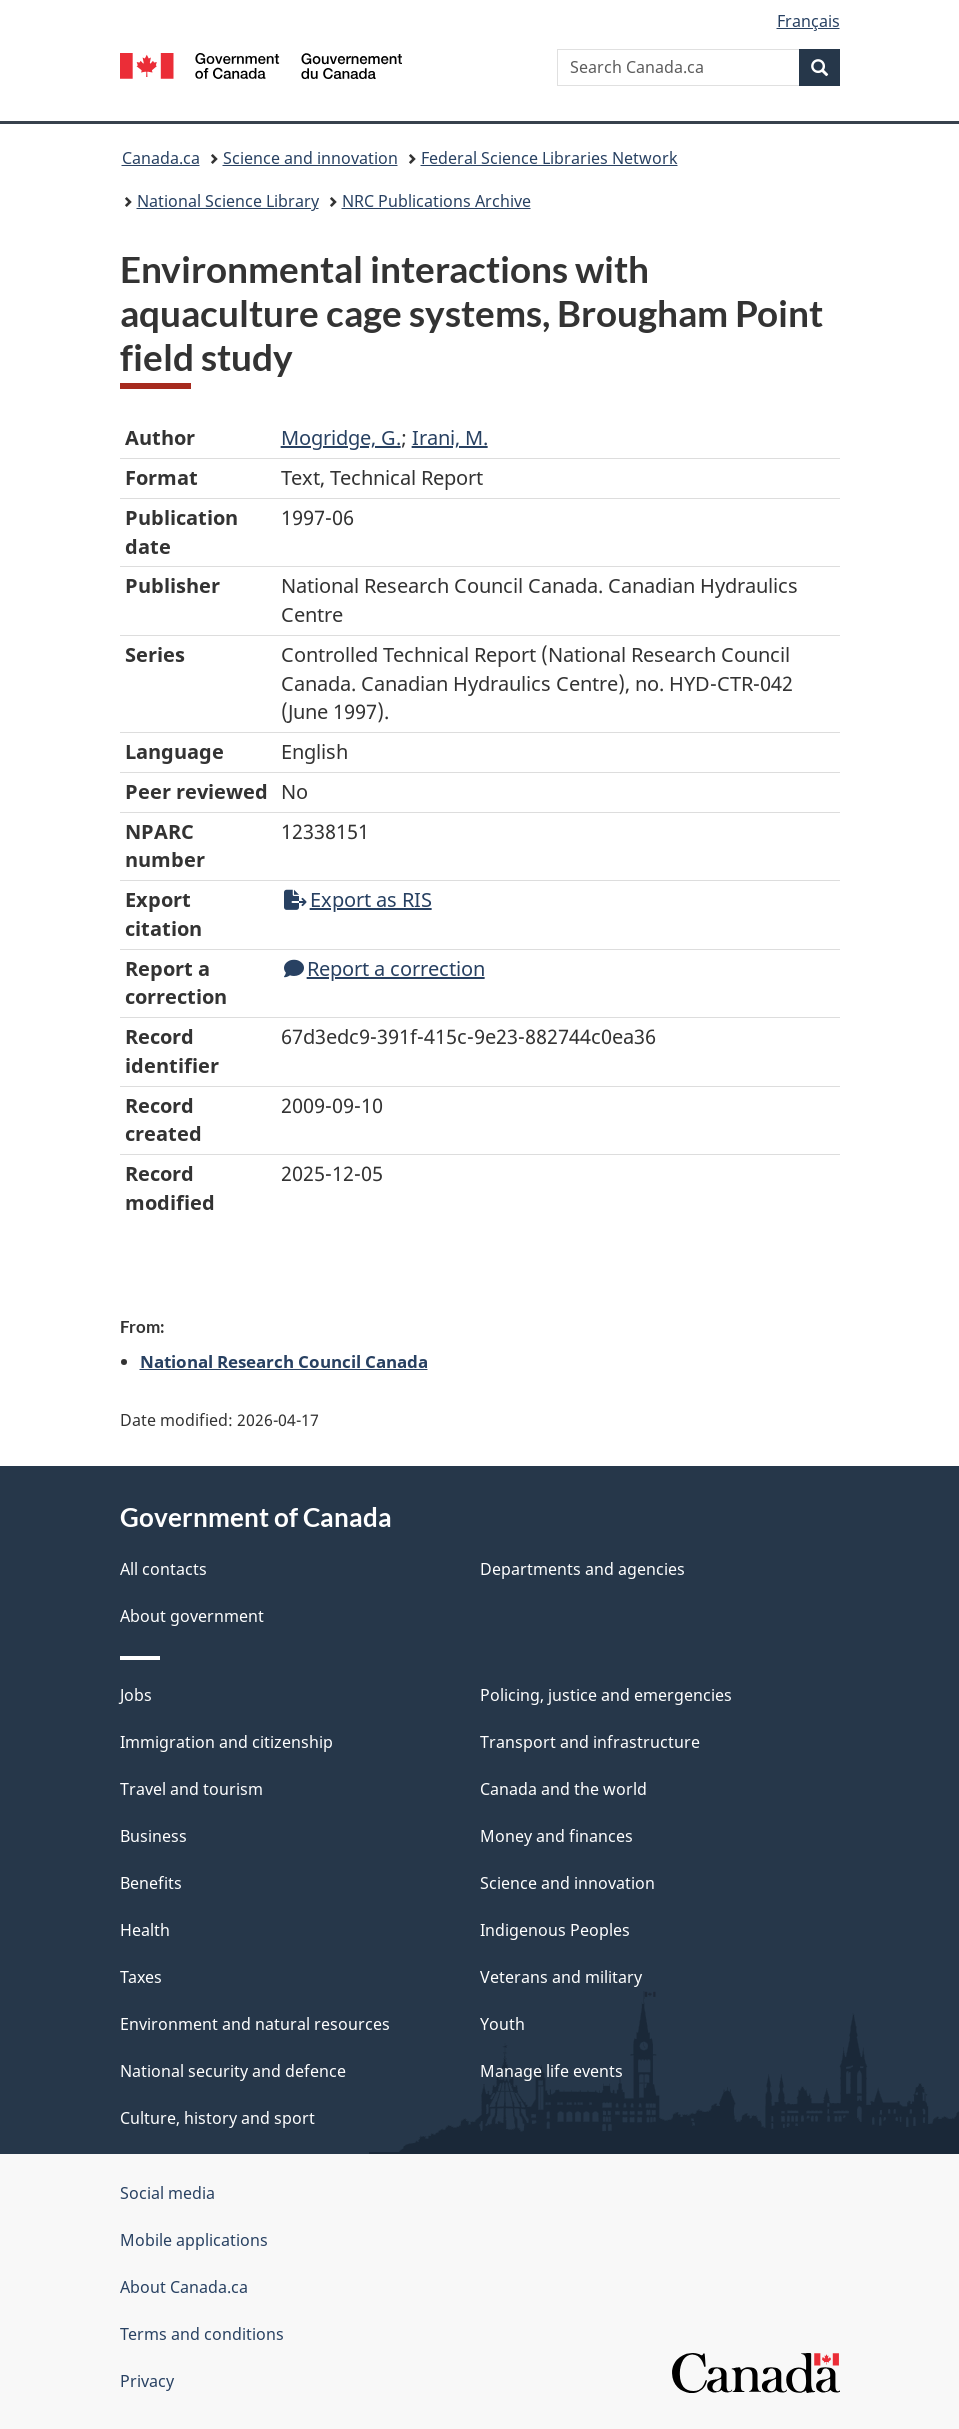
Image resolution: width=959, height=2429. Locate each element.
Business (153, 1836)
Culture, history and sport (217, 2118)
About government (192, 1616)
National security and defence (233, 2071)
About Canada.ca (184, 2287)
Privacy (147, 2381)
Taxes (141, 1977)
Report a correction (384, 968)
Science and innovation (310, 158)
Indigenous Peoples (555, 1930)
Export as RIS (358, 899)
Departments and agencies (582, 1569)
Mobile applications (194, 2240)
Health (145, 1930)
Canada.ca (161, 158)
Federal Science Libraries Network (549, 158)
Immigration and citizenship (226, 1742)
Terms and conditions (202, 2334)
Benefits (151, 1883)
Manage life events (551, 2071)
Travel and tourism (191, 1789)
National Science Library (228, 201)
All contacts (163, 1569)
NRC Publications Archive (436, 201)
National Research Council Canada (284, 1361)
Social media (167, 2193)
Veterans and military (561, 1977)
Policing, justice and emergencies (606, 1695)
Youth (502, 2024)
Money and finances (556, 1836)
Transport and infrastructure (590, 1742)
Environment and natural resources (255, 2024)
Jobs (136, 1695)
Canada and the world (563, 1789)
